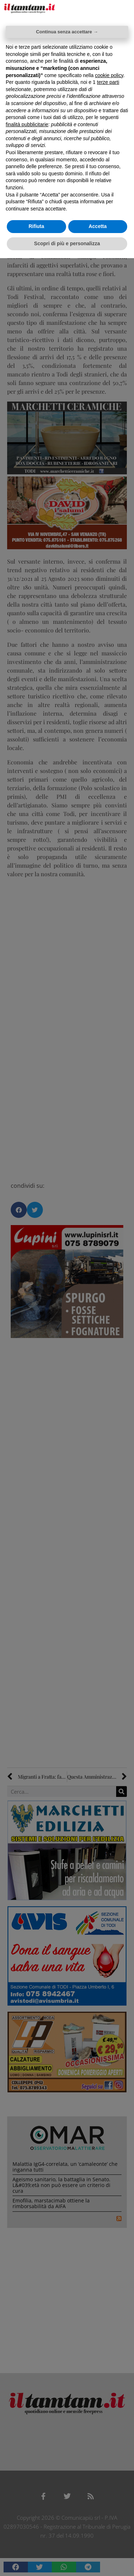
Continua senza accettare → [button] (67, 31)
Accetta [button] (98, 226)
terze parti (108, 82)
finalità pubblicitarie (27, 124)
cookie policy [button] (109, 75)
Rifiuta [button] (36, 226)
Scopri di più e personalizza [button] (67, 243)
